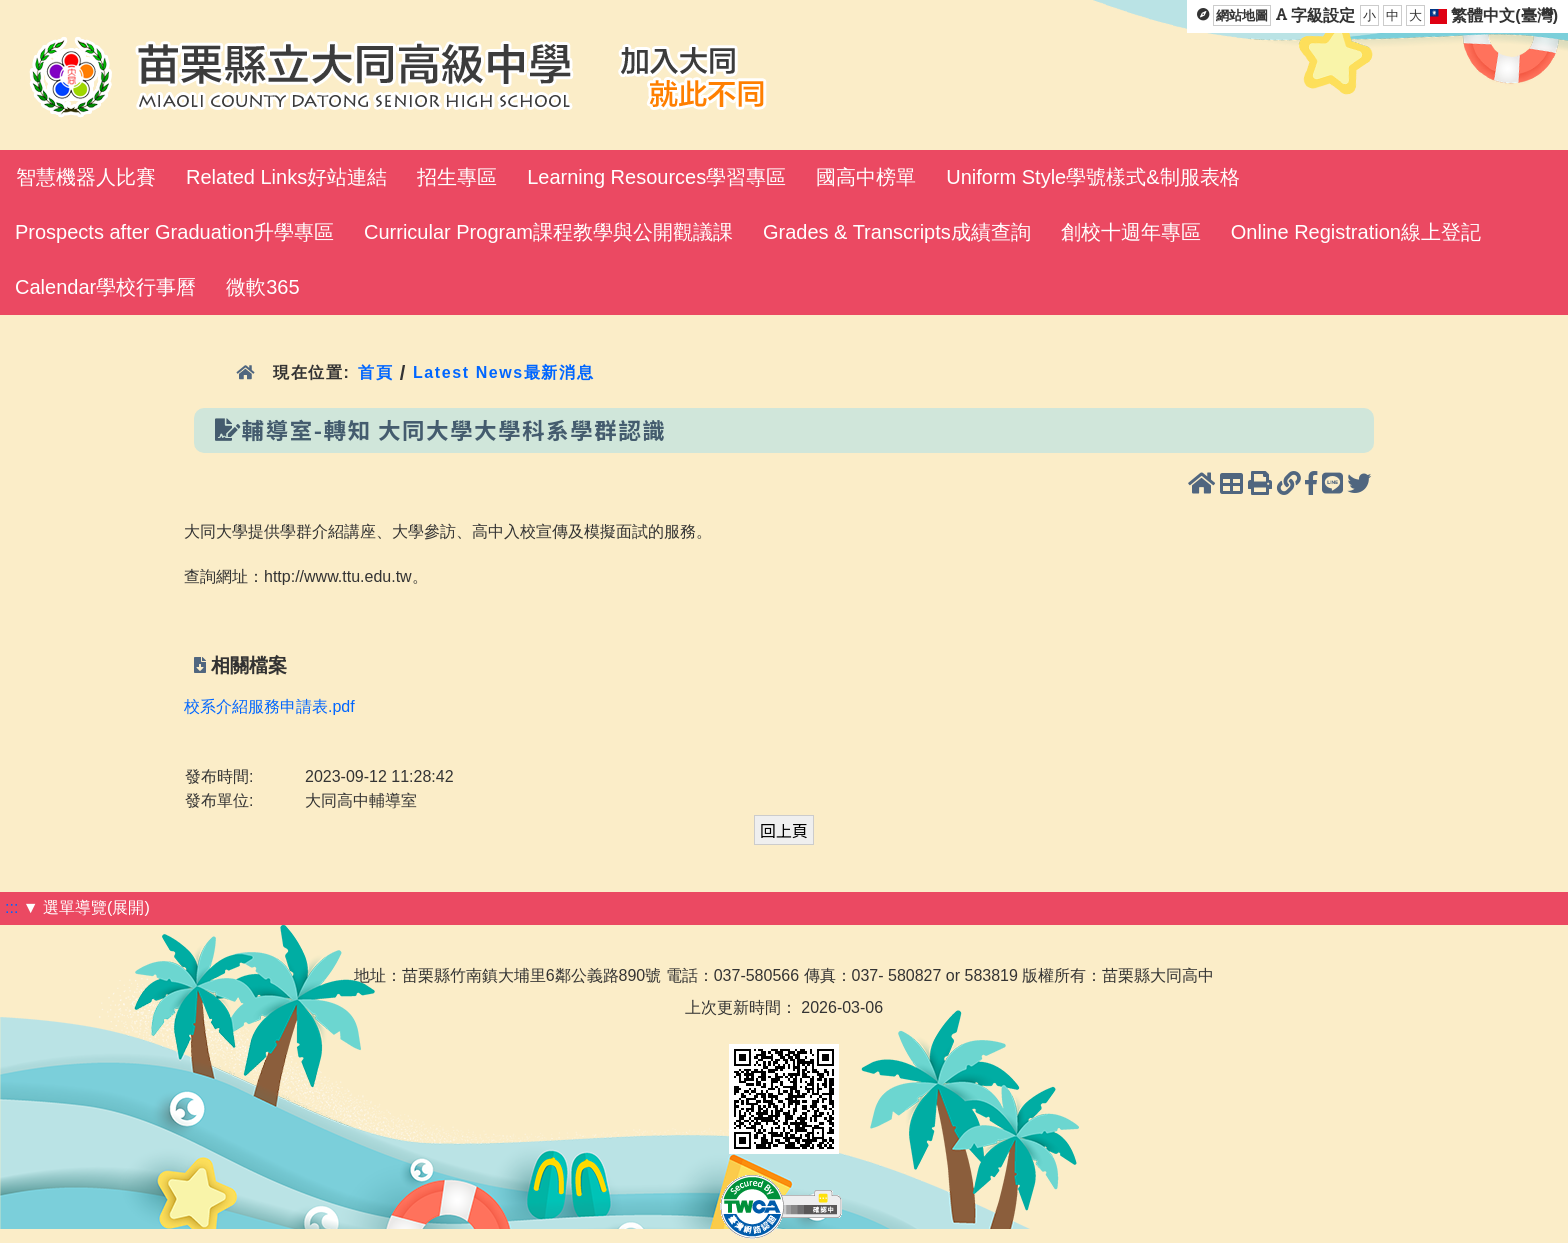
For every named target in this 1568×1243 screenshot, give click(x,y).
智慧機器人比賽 (86, 177)
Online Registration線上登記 (1356, 232)
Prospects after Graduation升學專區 (174, 232)
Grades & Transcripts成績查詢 (897, 232)
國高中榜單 (866, 177)
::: (11, 907)
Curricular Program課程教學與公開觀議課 (548, 232)
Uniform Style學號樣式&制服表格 (1092, 177)
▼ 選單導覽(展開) (86, 907)
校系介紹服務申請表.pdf (269, 706)
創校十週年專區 (1131, 232)
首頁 (375, 372)
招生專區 (457, 177)
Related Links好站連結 (286, 177)
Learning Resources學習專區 (656, 177)
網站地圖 (1242, 15)
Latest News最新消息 (503, 372)
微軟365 (262, 287)
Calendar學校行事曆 (105, 287)
